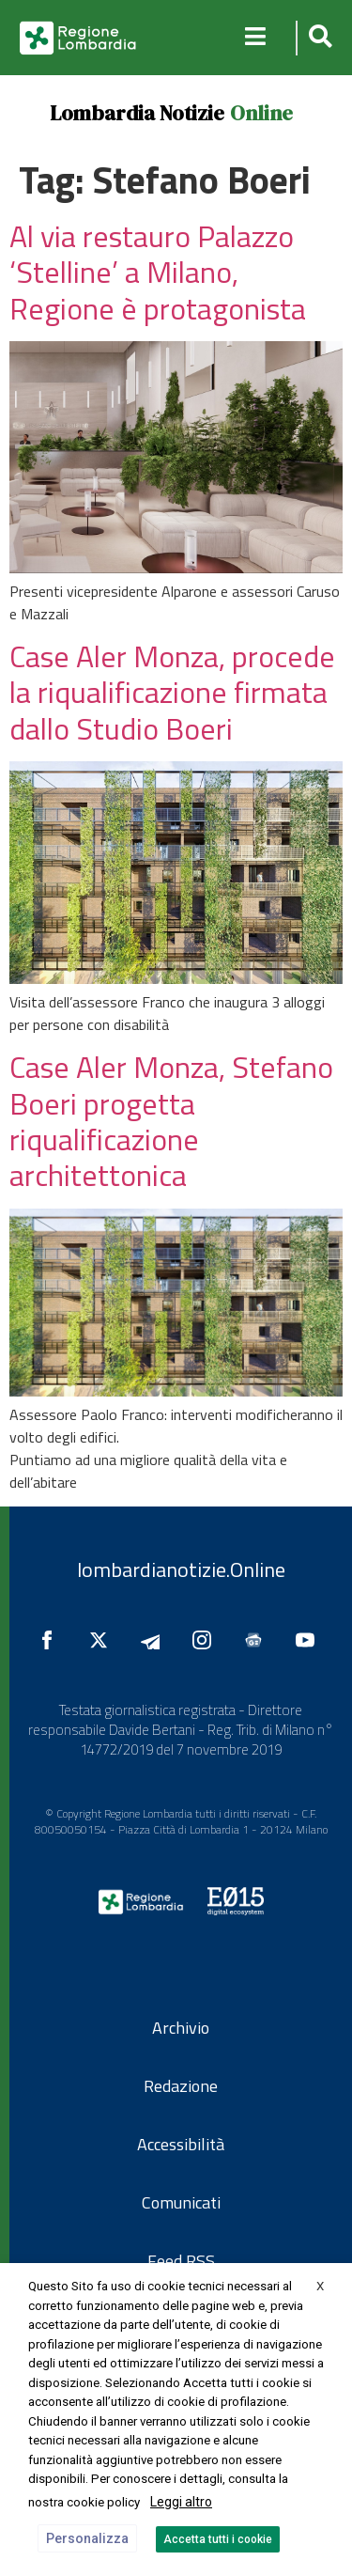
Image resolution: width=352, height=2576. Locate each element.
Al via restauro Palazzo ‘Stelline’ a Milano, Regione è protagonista (157, 272)
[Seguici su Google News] (258, 1640)
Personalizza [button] (87, 2538)
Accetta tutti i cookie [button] (217, 2539)
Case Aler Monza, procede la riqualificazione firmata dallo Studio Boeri (172, 692)
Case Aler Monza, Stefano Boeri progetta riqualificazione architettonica (171, 1120)
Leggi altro (181, 2501)
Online (261, 113)
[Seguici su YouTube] (310, 1640)
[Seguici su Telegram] (155, 1640)
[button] (318, 38)
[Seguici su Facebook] (52, 1640)
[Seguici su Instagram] (206, 1640)
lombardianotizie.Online (181, 1569)
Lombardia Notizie (137, 113)
